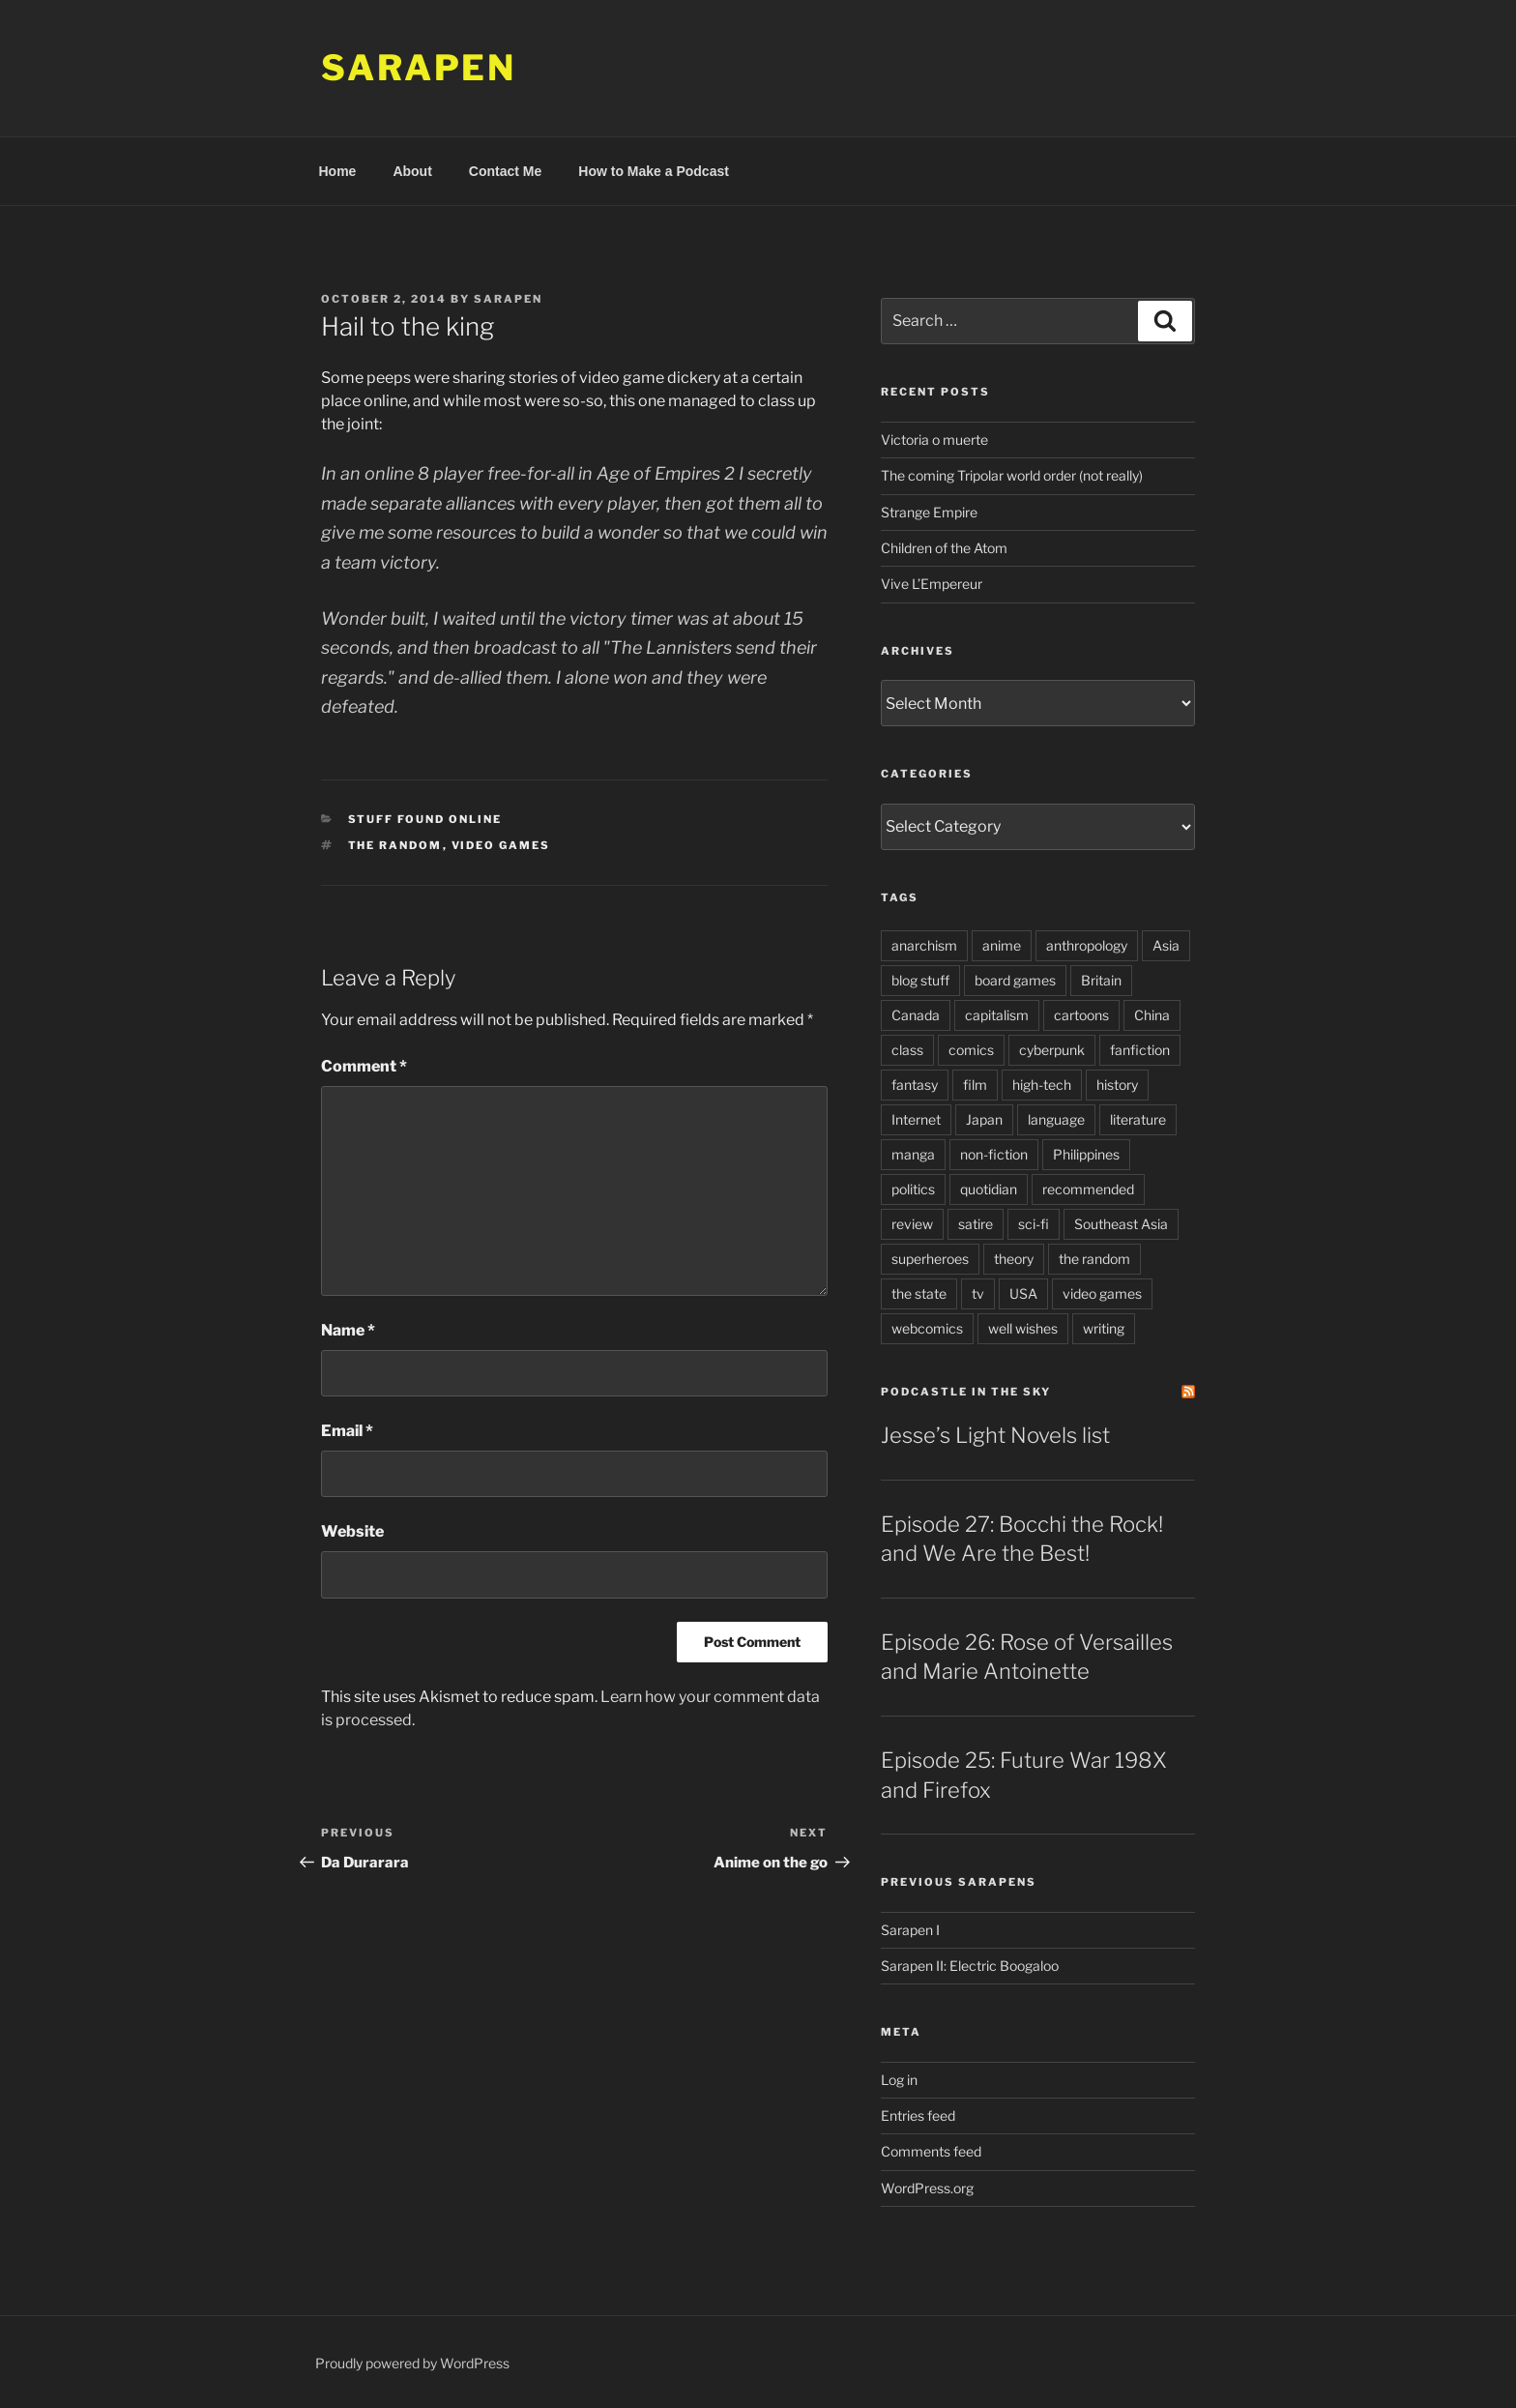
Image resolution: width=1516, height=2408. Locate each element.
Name (348, 1330)
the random (395, 845)
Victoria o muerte (934, 439)
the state (919, 1293)
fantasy (914, 1084)
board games (1015, 980)
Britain (1101, 980)
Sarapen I (910, 1930)
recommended (1088, 1189)
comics (971, 1050)
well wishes (1023, 1328)
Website (352, 1531)
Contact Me (505, 171)
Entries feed (918, 2115)
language (1056, 1119)
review (912, 1224)
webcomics (927, 1328)
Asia (1166, 945)
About (412, 171)
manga (913, 1154)
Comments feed (931, 2151)
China (1152, 1015)
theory (1014, 1258)
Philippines (1086, 1154)
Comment (364, 1066)
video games (501, 845)
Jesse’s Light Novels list (995, 1435)
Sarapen (418, 67)
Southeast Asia (1121, 1224)
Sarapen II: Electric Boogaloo (970, 1965)
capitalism (997, 1015)
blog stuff (920, 980)
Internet (916, 1119)
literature (1138, 1119)
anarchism (924, 945)
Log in (899, 2079)
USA (1023, 1293)
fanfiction (1140, 1050)
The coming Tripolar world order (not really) (1012, 475)
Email (347, 1431)
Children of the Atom (944, 548)
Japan (984, 1119)
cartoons (1081, 1015)
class (907, 1050)
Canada (915, 1015)
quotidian (988, 1189)
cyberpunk (1052, 1050)
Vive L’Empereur (931, 583)
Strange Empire (929, 512)
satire (975, 1224)
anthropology (1086, 945)
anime (1001, 945)
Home (338, 171)
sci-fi (1033, 1224)
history (1117, 1084)
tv (978, 1293)
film (975, 1084)
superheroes (930, 1258)
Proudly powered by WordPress (412, 2363)
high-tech (1041, 1084)
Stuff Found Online (425, 819)
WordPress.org (927, 2188)
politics (913, 1189)
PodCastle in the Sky (966, 1391)
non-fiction (994, 1154)
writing (1103, 1328)
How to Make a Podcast (653, 171)
